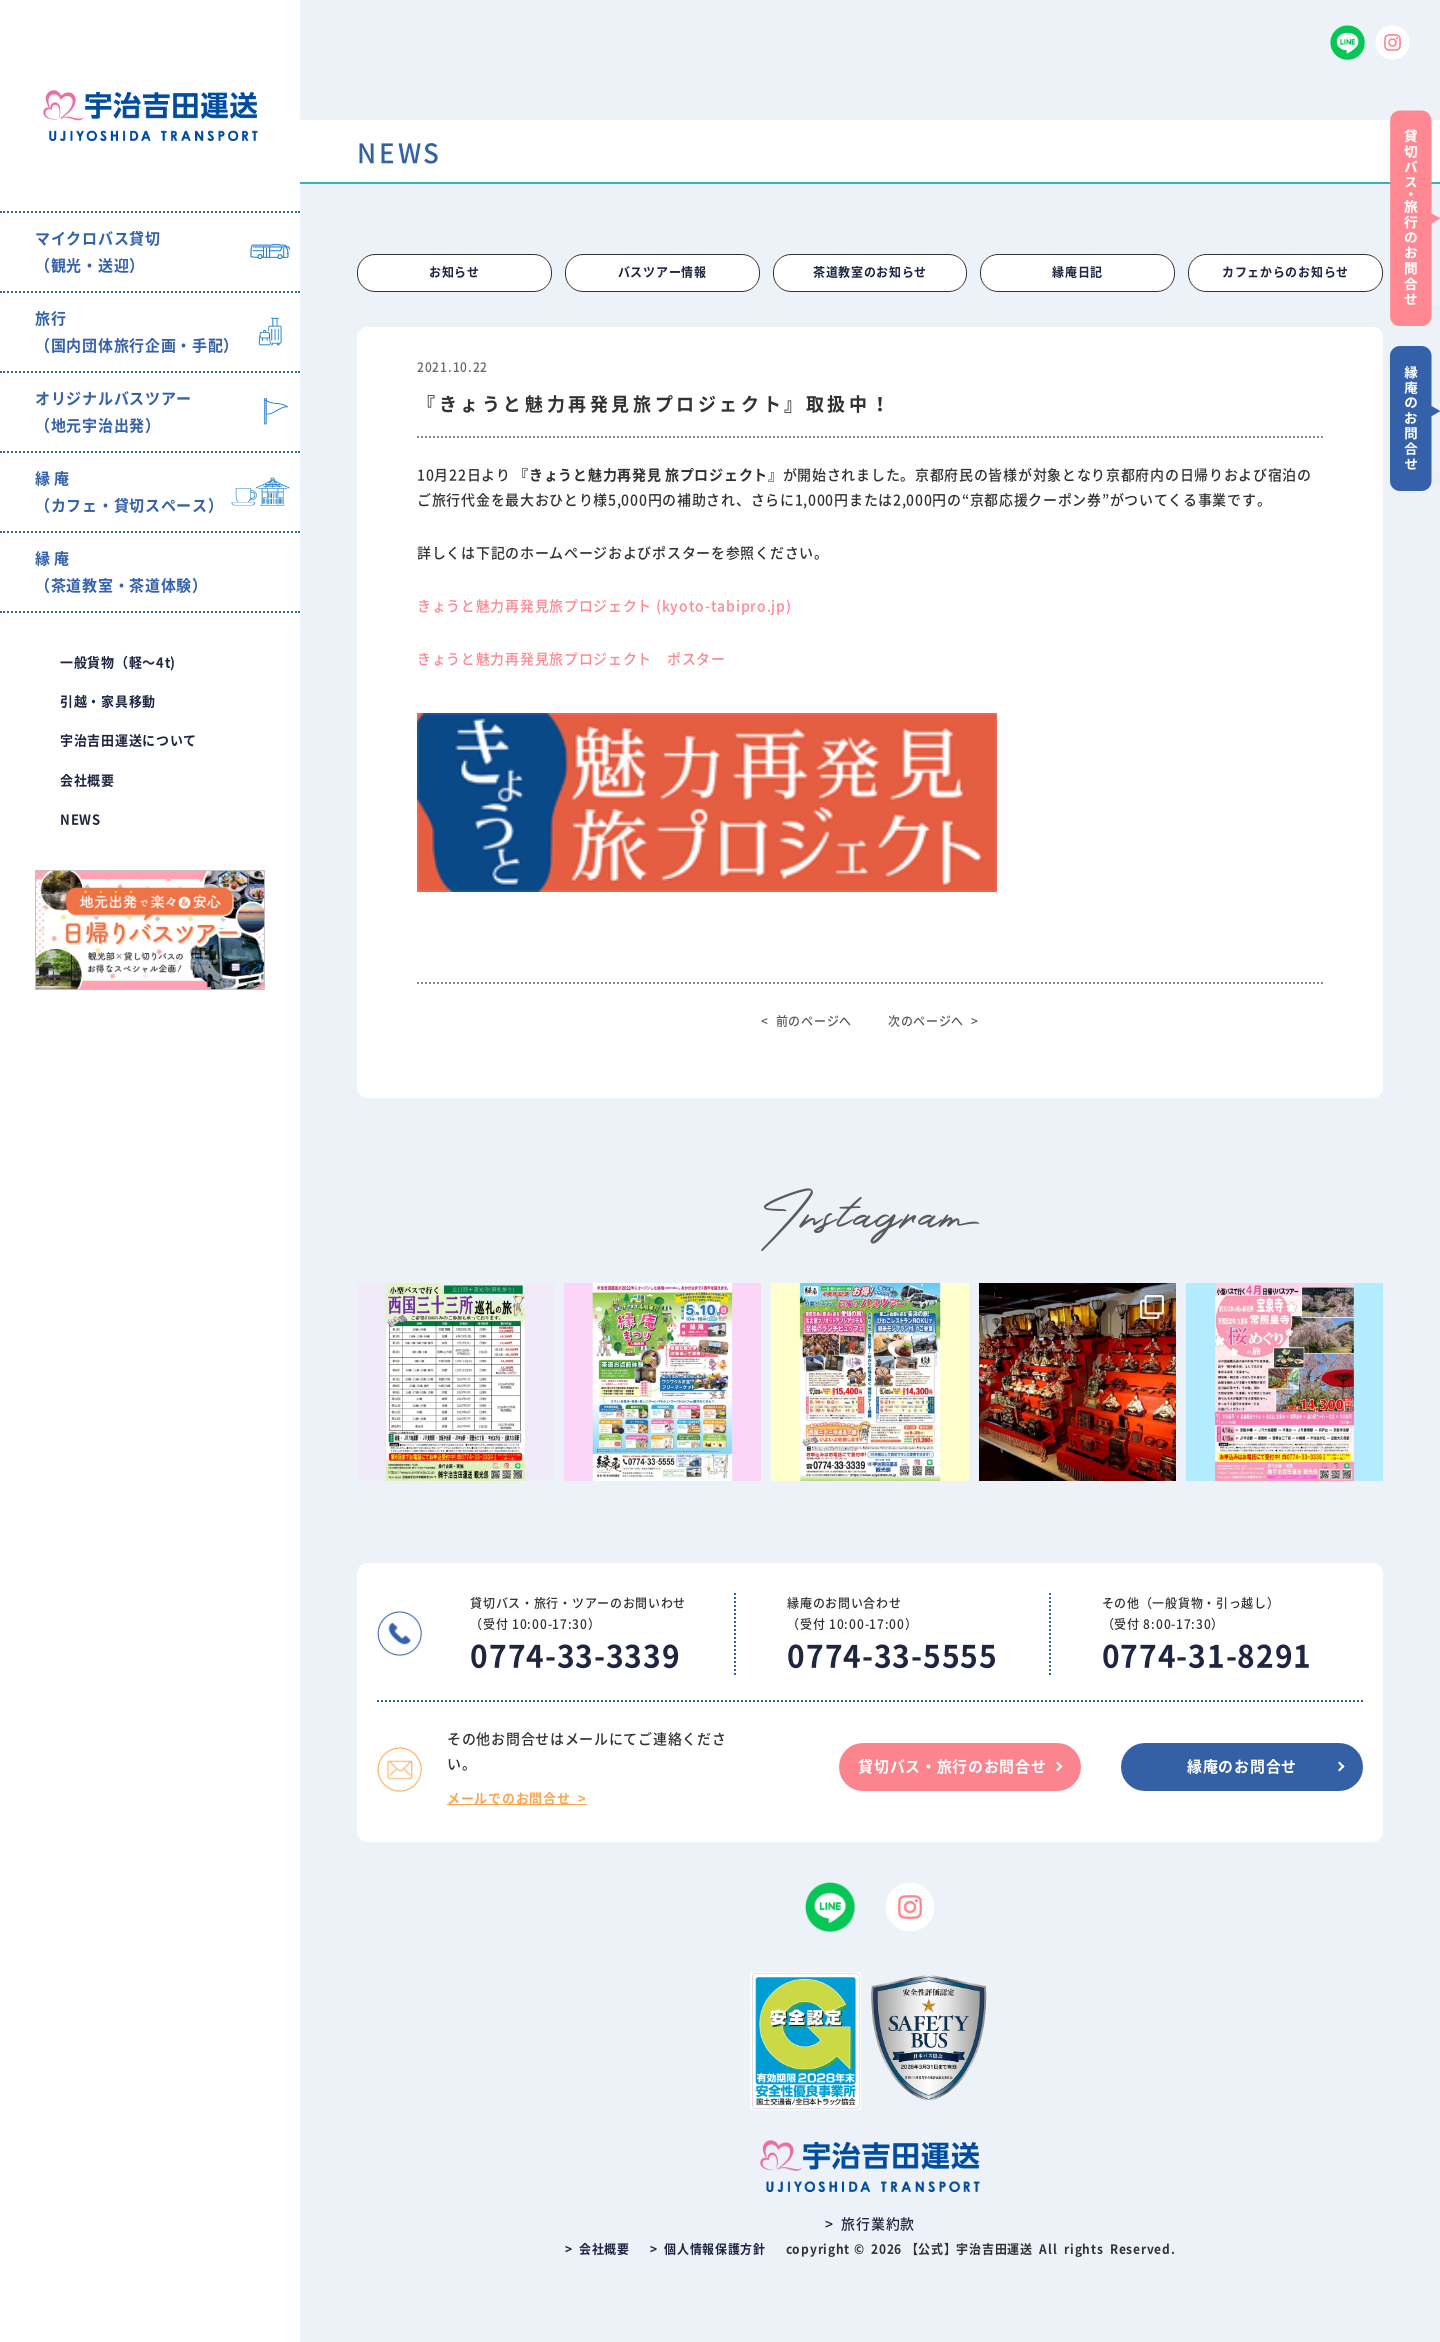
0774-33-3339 (575, 1656)
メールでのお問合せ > (517, 1798)
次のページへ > (933, 1022)
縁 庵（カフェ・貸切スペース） (129, 492)
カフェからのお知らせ (1285, 273)
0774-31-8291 (1207, 1656)
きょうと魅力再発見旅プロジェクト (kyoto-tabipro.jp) (604, 606)
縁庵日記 (1077, 273)
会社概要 (87, 780)
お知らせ (454, 273)
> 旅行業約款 (870, 2224)
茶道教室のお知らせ (870, 273)
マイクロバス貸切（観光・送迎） (98, 252)
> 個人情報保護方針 (708, 2249)
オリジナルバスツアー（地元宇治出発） (113, 412)
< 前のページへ (806, 1022)
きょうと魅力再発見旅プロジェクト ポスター (571, 660)
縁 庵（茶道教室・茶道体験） (121, 572)
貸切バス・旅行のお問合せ (951, 1766)
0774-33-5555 (892, 1656)
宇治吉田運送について (128, 740)
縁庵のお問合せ (1242, 1766)
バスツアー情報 (662, 273)
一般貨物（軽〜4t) (118, 662)
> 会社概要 (597, 2249)
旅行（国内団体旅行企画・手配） (137, 332)
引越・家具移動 (108, 701)
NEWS (80, 819)
